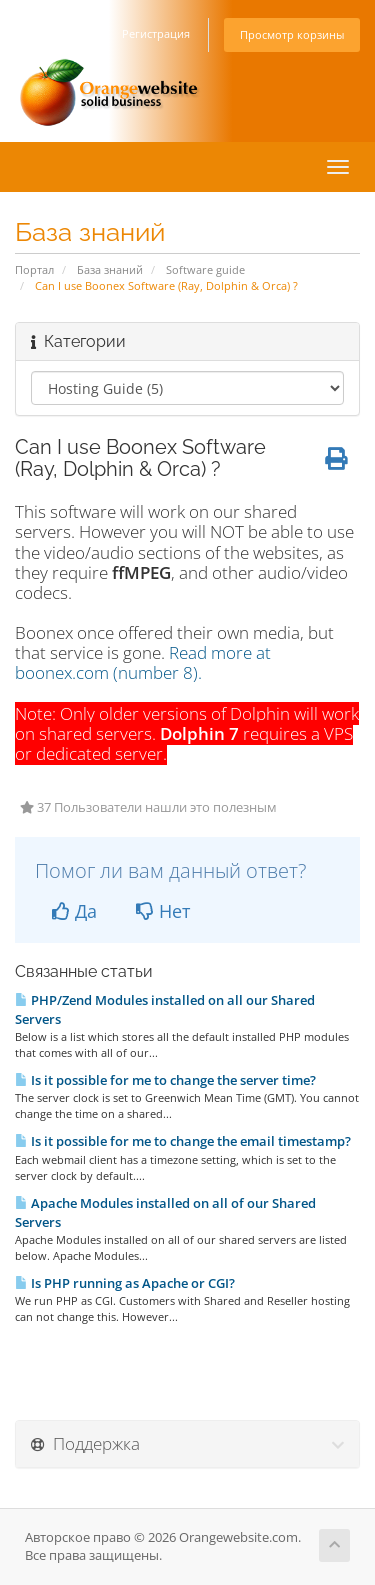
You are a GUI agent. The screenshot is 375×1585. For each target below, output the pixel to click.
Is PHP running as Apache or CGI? (125, 1283)
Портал (34, 269)
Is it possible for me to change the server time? (165, 1080)
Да (74, 911)
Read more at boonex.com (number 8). (143, 662)
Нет (163, 911)
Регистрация (156, 33)
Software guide (205, 269)
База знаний (110, 269)
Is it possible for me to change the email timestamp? (183, 1141)
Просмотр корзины (292, 34)
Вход (86, 33)
